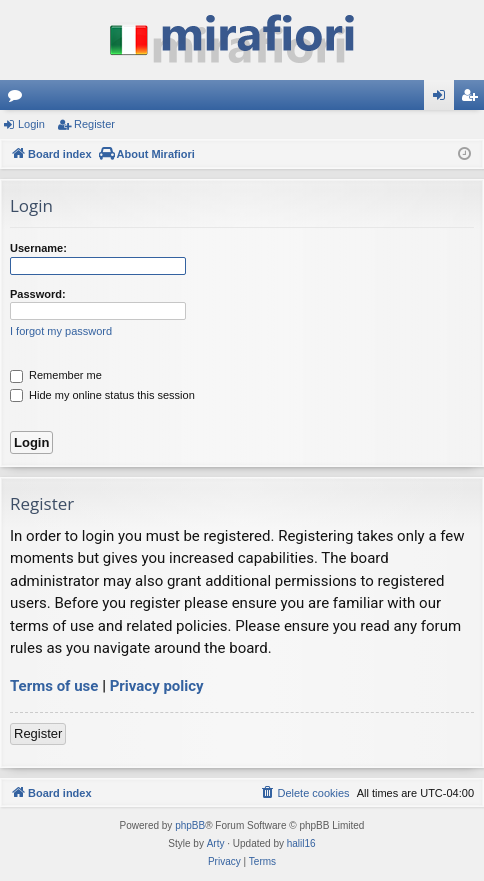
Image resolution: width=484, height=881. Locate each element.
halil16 (301, 843)
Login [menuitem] (443, 99)
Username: (38, 248)
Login (31, 124)
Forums (19, 99)
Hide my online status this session (102, 395)
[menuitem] (304, 793)
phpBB (190, 825)
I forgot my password (61, 331)
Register (94, 124)
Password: (38, 294)
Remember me (56, 375)
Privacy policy (157, 686)
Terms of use (54, 686)
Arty (216, 843)
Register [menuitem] (473, 99)
